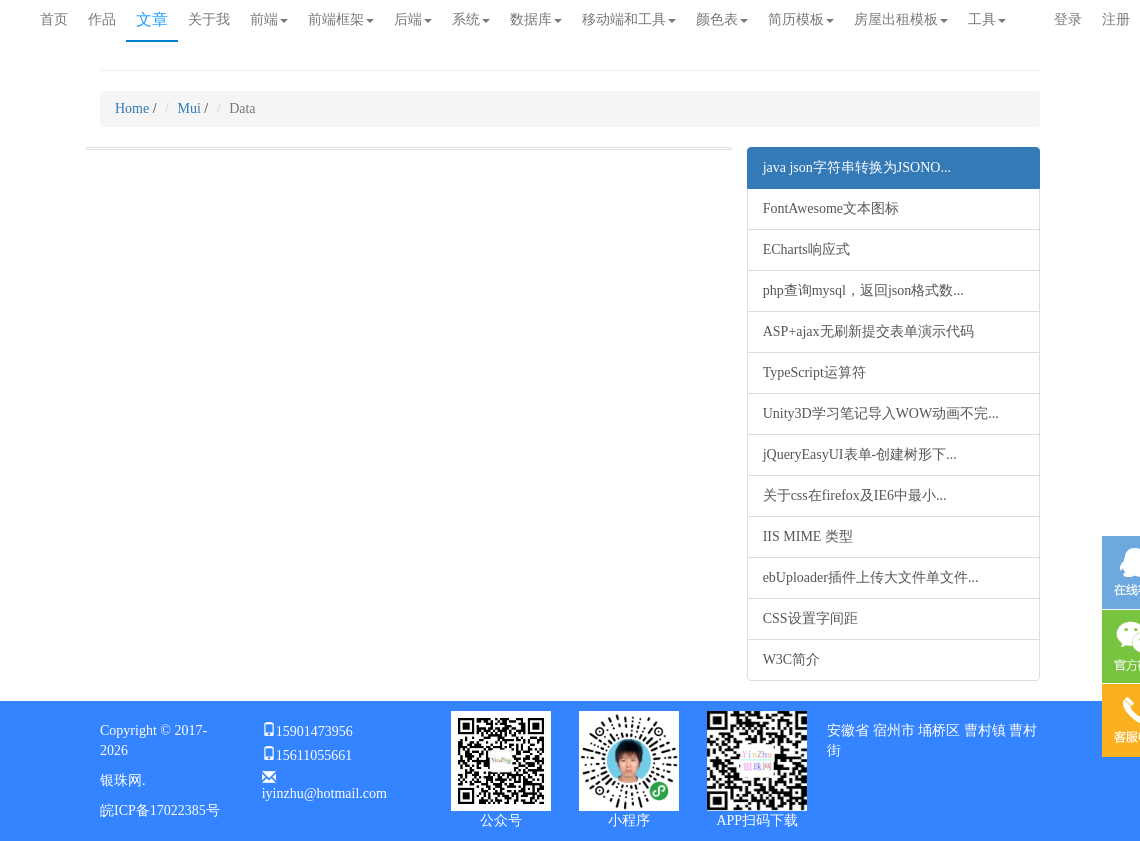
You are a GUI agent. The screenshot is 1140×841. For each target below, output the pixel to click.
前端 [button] (269, 19)
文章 (152, 19)
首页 (54, 19)
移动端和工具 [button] (629, 19)
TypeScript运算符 (814, 372)
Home (132, 108)
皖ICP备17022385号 (160, 810)
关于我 (209, 19)
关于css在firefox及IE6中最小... (855, 495)
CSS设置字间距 (810, 618)
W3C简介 (792, 659)
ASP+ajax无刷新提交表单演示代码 (868, 331)
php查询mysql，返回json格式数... (863, 290)
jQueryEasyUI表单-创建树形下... (860, 454)
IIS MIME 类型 (808, 536)
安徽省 (848, 730)
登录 (1068, 19)
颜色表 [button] (722, 19)
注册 (1116, 19)
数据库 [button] (536, 19)
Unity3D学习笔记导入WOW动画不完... (881, 413)
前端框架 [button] (341, 19)
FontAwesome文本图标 (831, 208)
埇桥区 (939, 730)
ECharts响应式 (806, 249)
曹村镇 (985, 730)
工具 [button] (987, 19)
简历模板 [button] (801, 19)
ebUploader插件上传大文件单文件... (871, 577)
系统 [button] (471, 19)
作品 (102, 19)
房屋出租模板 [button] (901, 19)
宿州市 (894, 730)
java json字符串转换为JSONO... (857, 167)
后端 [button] (413, 19)
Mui (189, 108)
